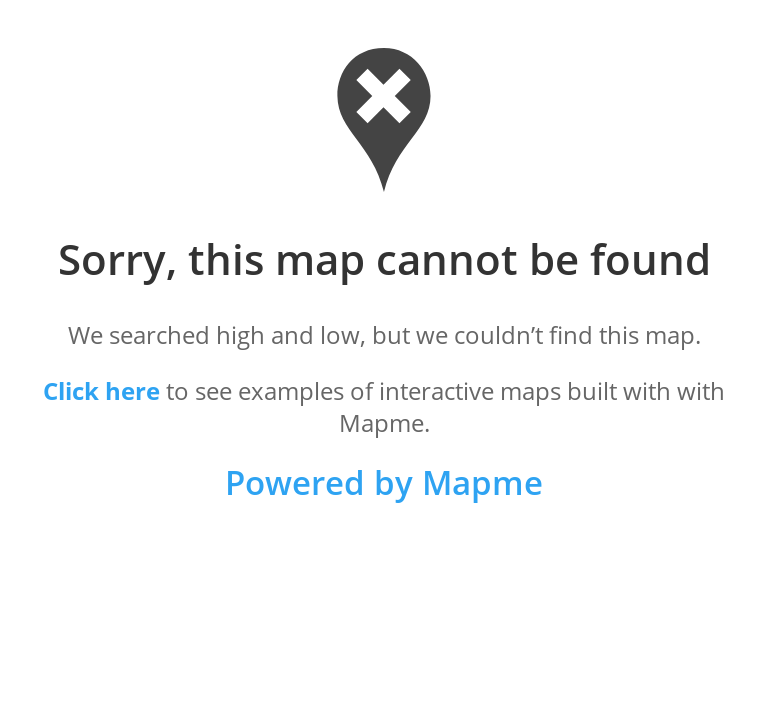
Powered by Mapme (384, 483)
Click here (101, 390)
